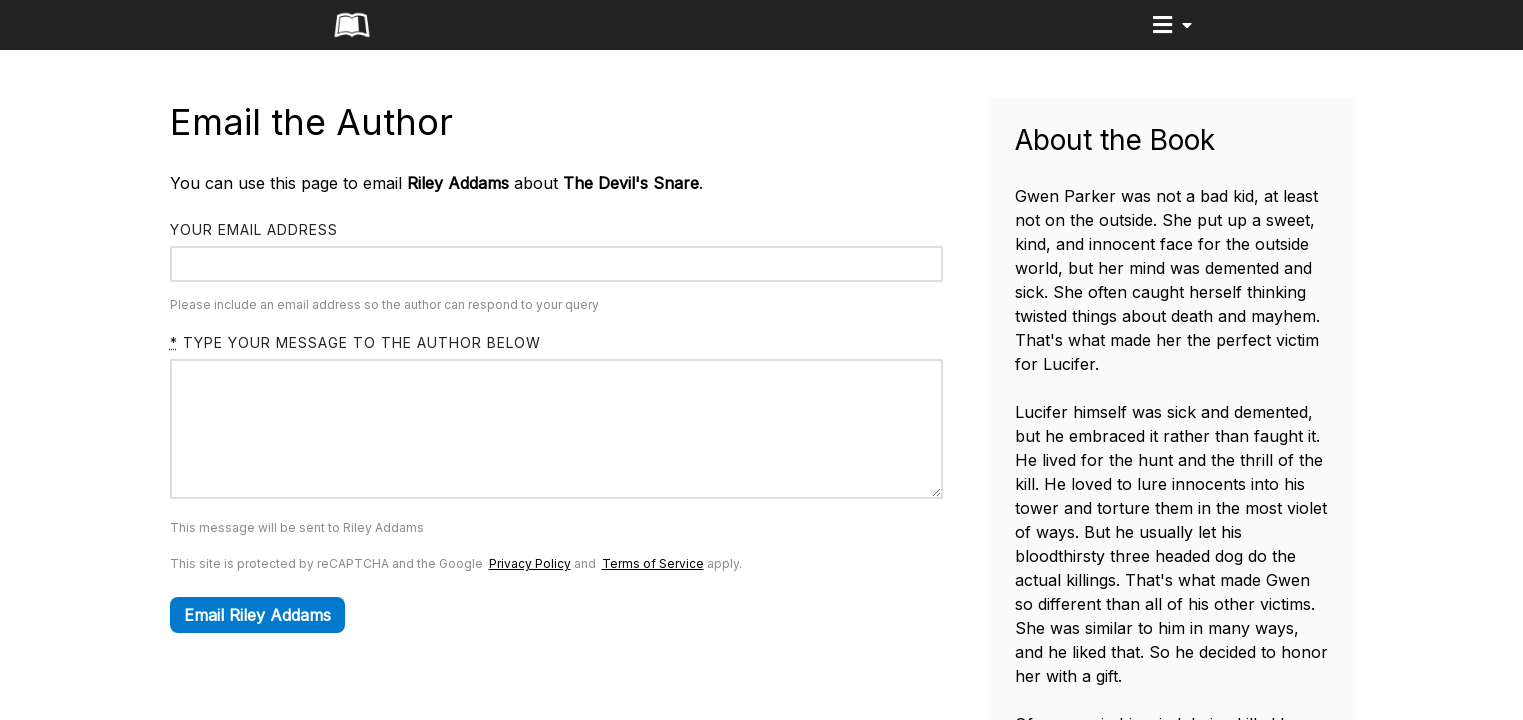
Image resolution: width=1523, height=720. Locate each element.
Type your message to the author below (355, 342)
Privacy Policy (530, 593)
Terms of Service (653, 593)
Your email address (254, 229)
